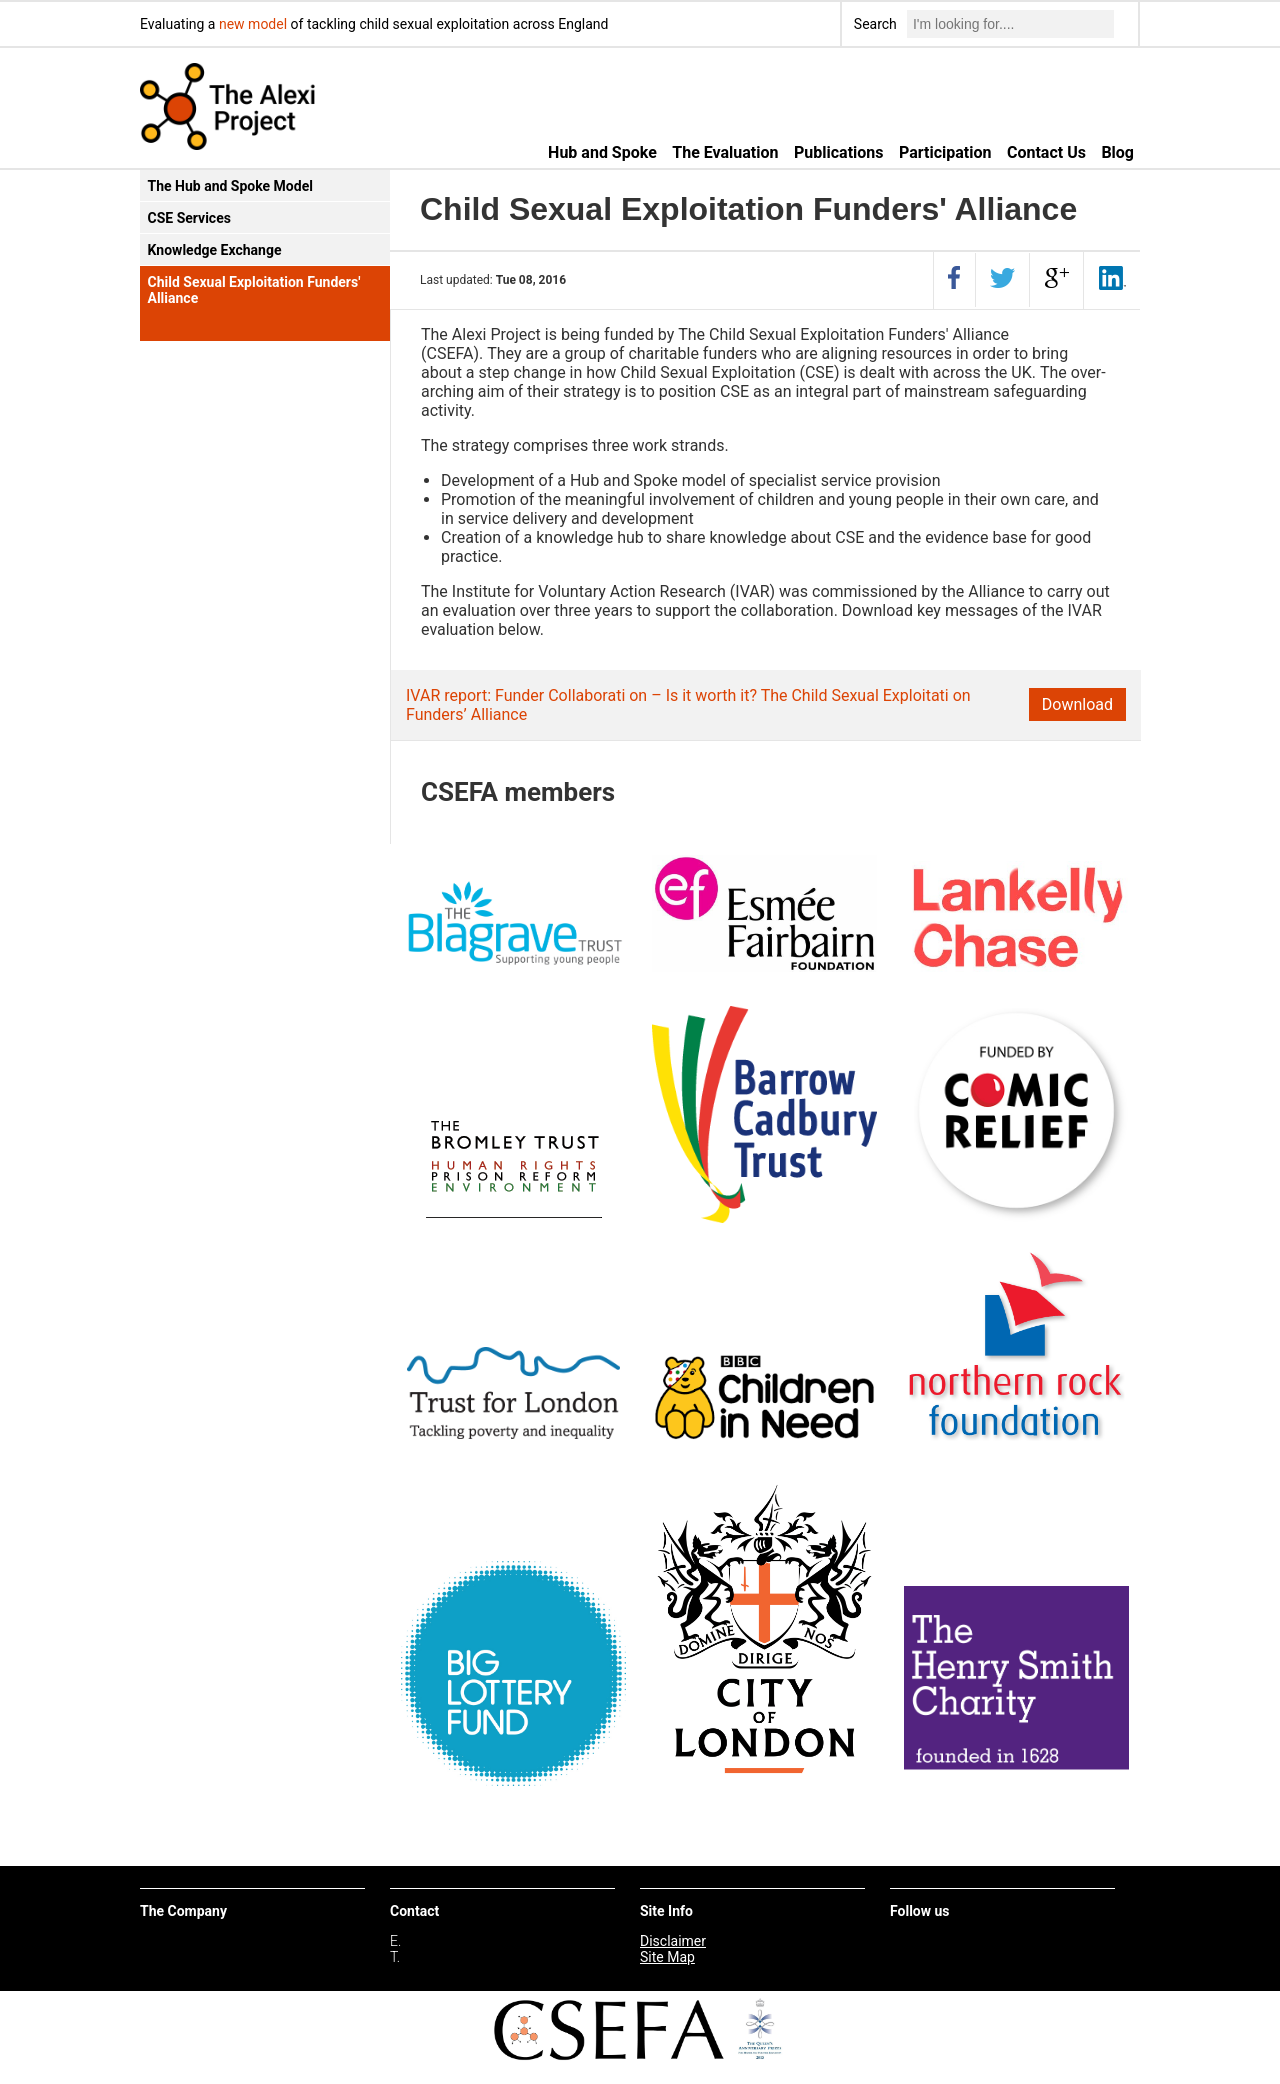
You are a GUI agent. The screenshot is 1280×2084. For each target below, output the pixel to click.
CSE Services (189, 218)
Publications (839, 152)
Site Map (667, 1957)
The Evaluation (725, 152)
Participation (945, 152)
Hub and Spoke (602, 152)
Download (1077, 704)
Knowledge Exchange (215, 250)
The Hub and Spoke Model (230, 186)
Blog (1117, 152)
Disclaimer (673, 1941)
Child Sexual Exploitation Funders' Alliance (254, 290)
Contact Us (1046, 152)
